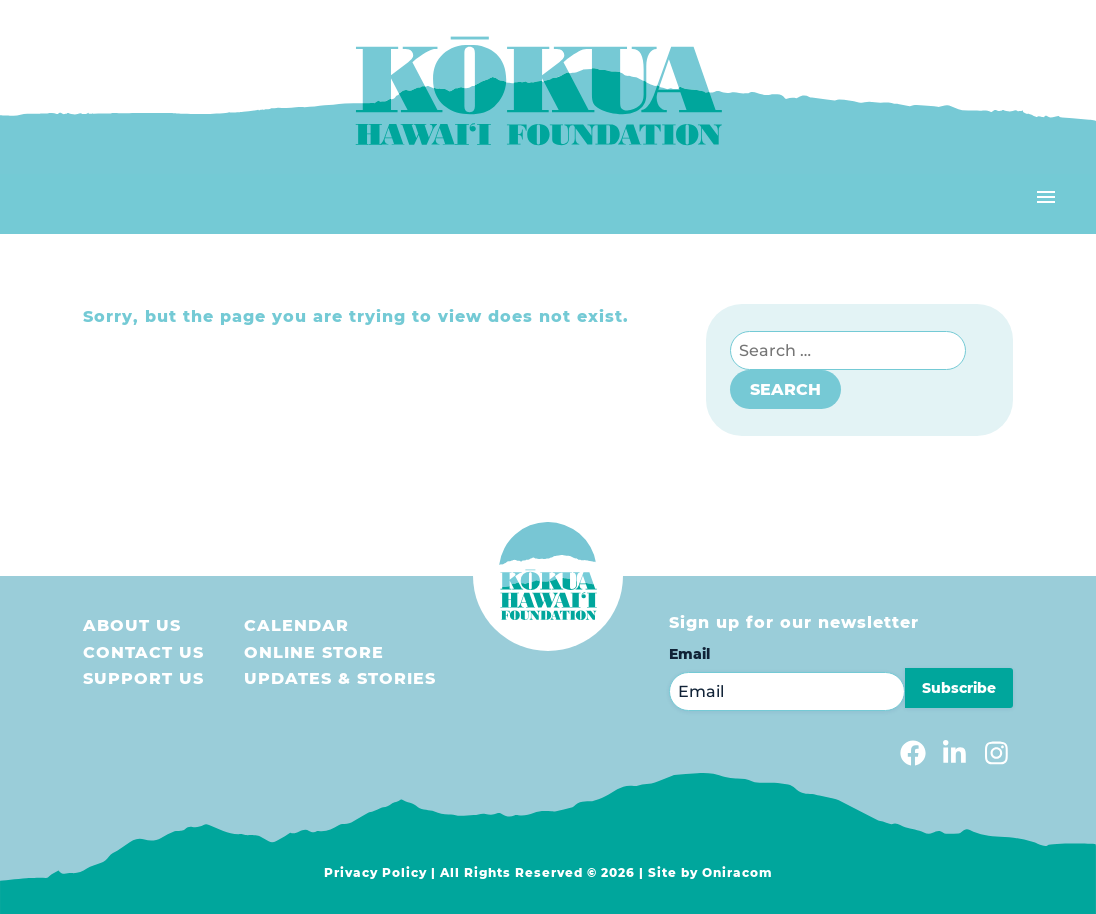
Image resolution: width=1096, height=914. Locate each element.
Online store (314, 652)
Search (785, 389)
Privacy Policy (375, 872)
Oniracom (737, 872)
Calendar (296, 625)
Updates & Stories (340, 678)
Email (689, 654)
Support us (143, 678)
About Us (132, 625)
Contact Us (143, 652)
